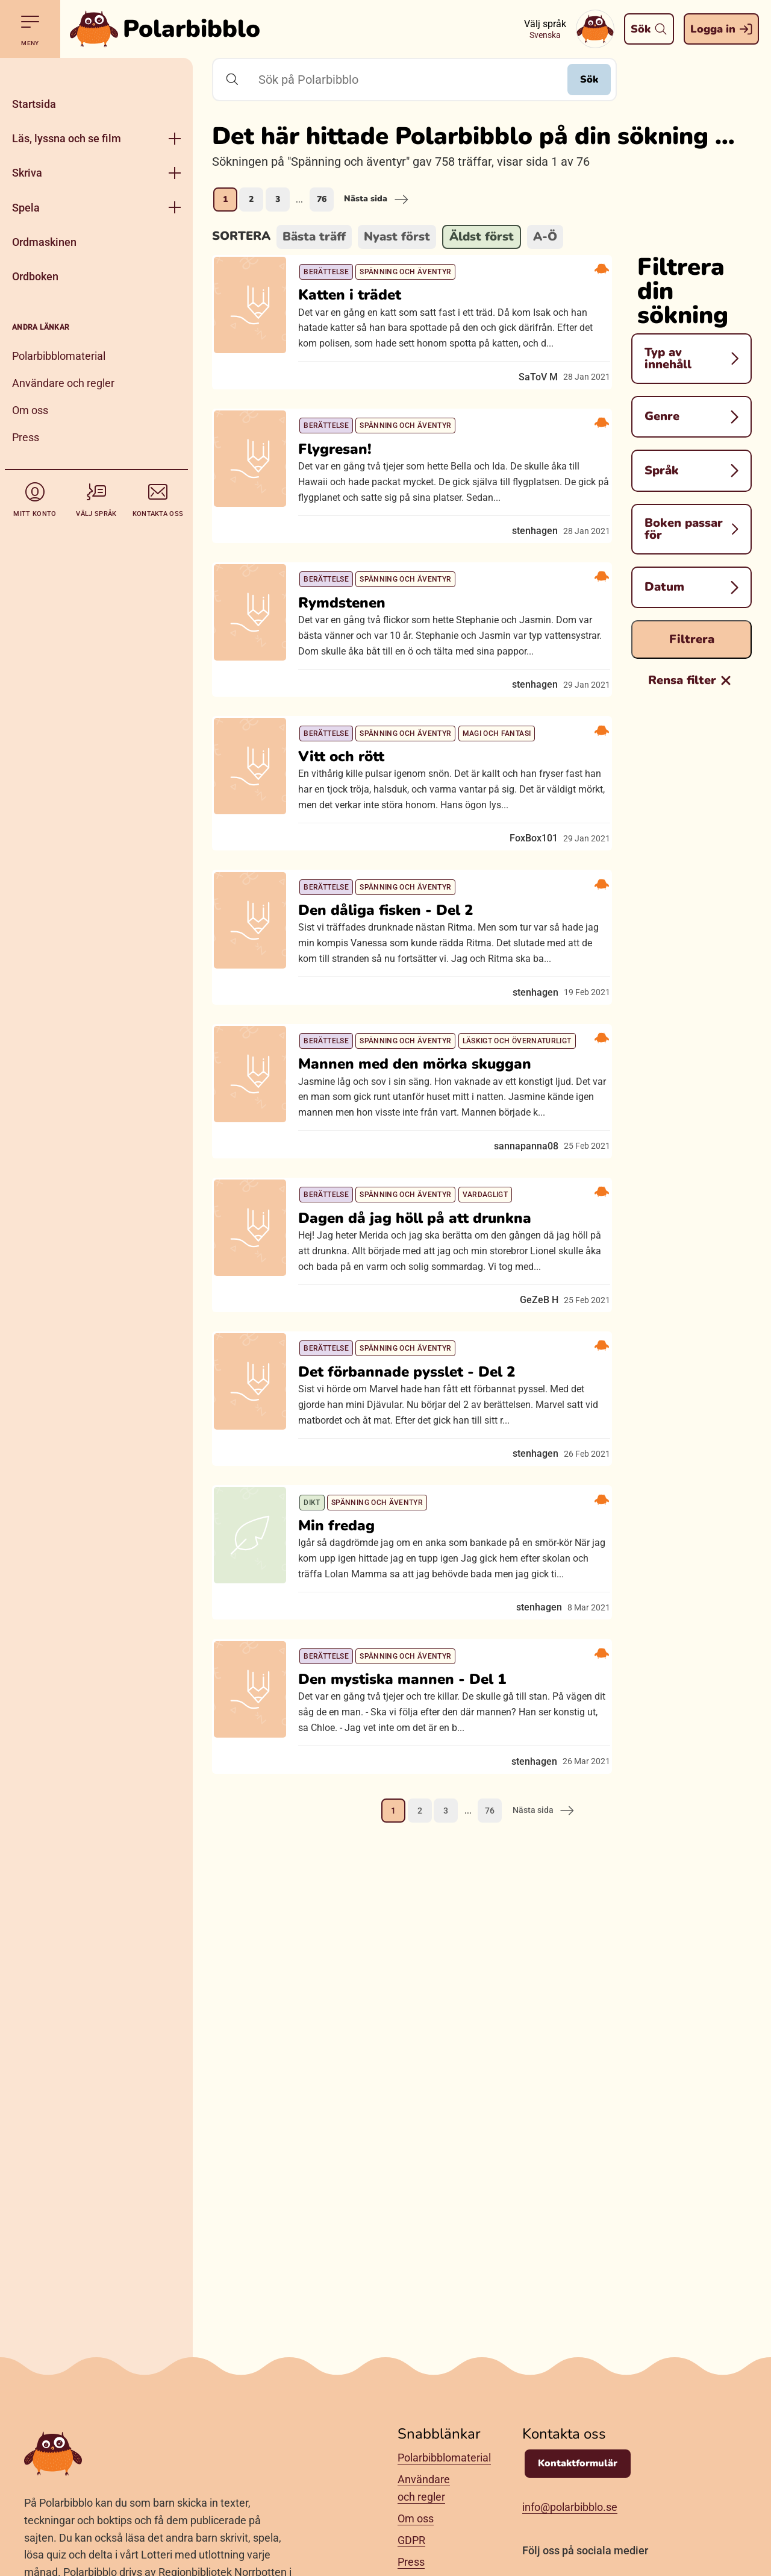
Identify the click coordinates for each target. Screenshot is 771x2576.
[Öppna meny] (175, 138)
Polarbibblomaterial (58, 356)
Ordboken (35, 276)
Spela (26, 207)
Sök (577, 79)
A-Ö (545, 236)
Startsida (34, 104)
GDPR (411, 2539)
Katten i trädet (359, 306)
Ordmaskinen (44, 242)
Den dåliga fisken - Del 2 (395, 1027)
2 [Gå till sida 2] (251, 199)
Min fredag (346, 1767)
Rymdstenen (352, 659)
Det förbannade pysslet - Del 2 (416, 1591)
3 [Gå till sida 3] (277, 199)
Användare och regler (63, 383)
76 (321, 199)
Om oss (30, 410)
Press (25, 437)
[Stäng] (96, 72)
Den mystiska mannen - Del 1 (412, 1944)
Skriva (27, 172)
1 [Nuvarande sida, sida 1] (225, 199)
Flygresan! (345, 482)
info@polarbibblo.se (569, 2507)
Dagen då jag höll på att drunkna (425, 1415)
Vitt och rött (351, 851)
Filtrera (691, 639)
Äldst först (481, 236)
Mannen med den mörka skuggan (425, 1223)
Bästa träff (314, 236)
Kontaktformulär (577, 2463)
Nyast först (397, 236)
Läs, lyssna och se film (66, 138)
